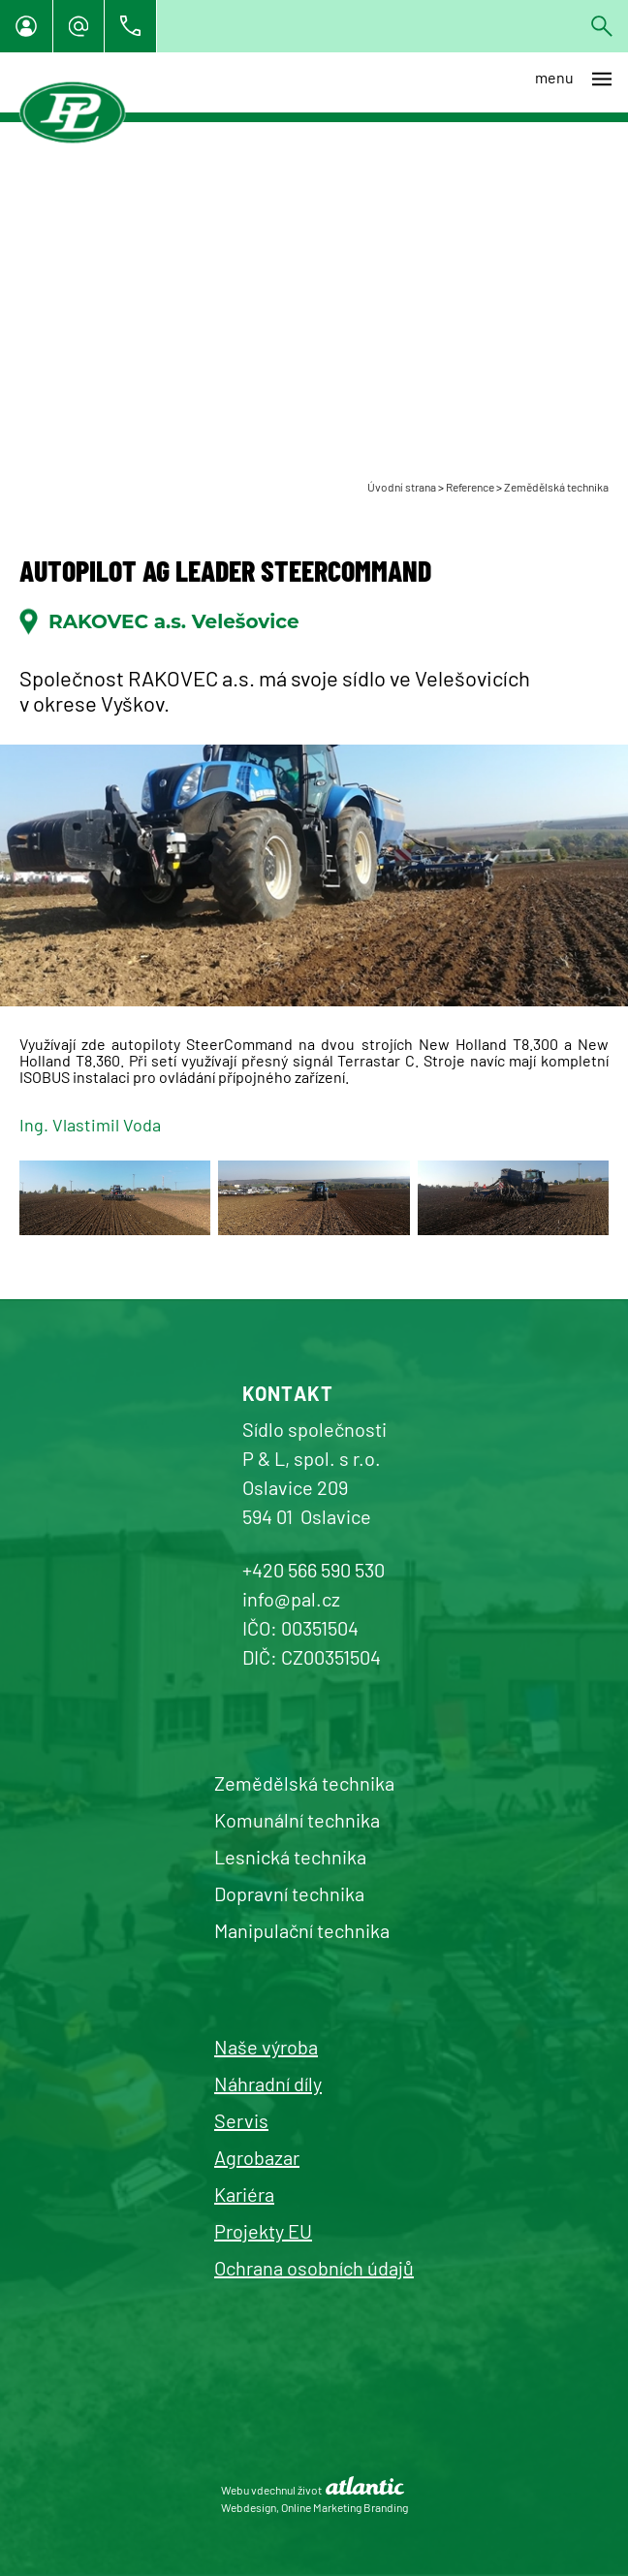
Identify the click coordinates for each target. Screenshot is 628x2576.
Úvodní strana (401, 486)
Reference (470, 486)
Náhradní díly (268, 2083)
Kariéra (244, 2194)
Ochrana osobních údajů (314, 2267)
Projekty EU (263, 2230)
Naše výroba (266, 2046)
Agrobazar (256, 2157)
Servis (241, 2120)
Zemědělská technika (556, 486)
